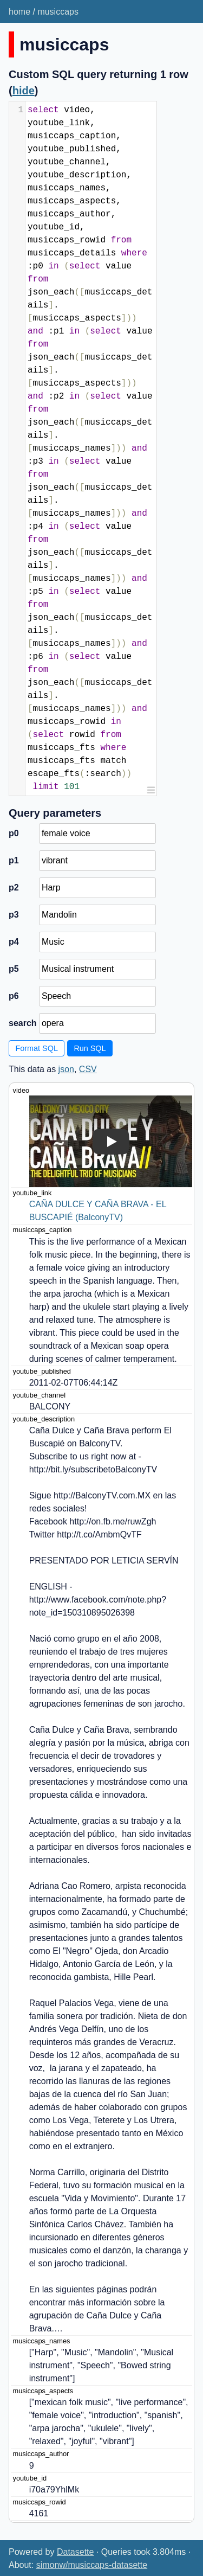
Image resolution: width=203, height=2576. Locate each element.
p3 (14, 914)
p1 (14, 860)
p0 (14, 833)
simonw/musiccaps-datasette (91, 2564)
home (19, 11)
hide (23, 91)
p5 (14, 968)
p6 (14, 996)
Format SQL (37, 1048)
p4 (14, 941)
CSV (88, 1069)
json (66, 1069)
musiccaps (57, 11)
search (22, 1023)
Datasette (75, 2551)
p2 (14, 887)
